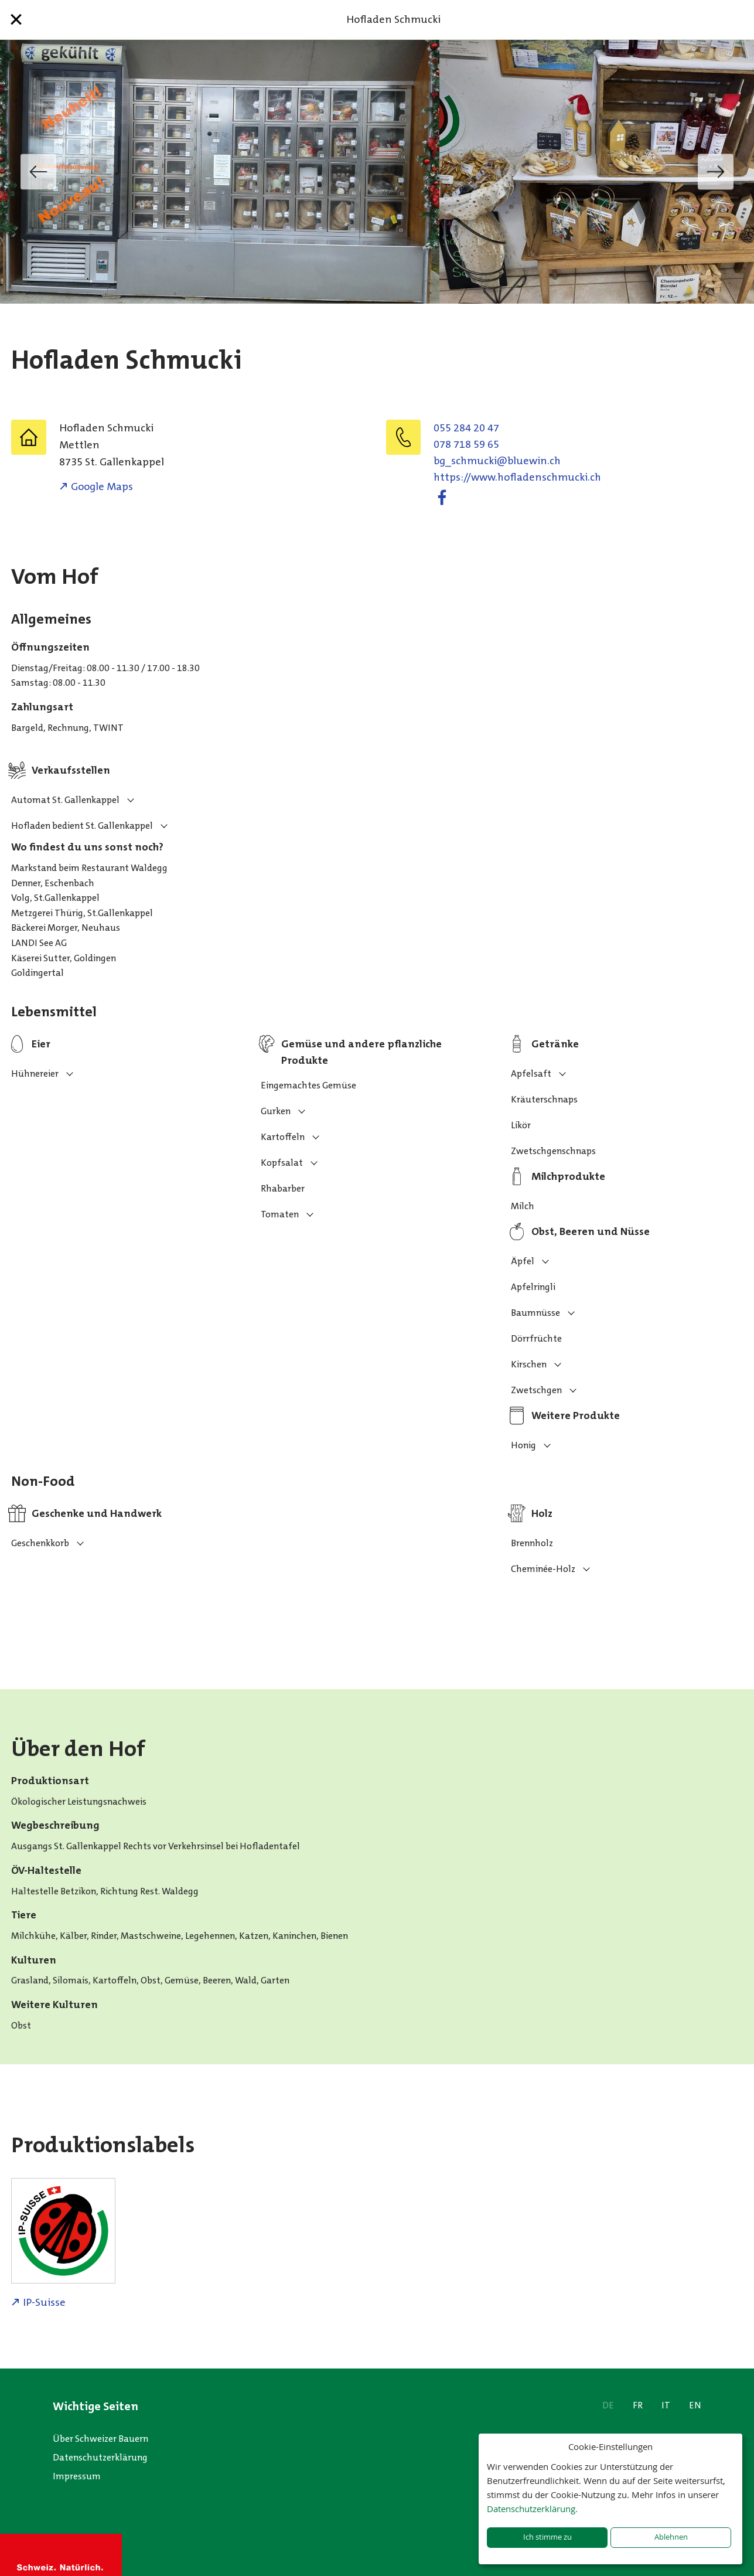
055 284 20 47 (466, 428)
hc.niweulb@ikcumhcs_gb (497, 461)
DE (608, 2405)
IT (665, 2405)
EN (695, 2405)
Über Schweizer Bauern (100, 2438)
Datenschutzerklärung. (532, 2508)
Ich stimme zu (547, 2537)
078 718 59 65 (466, 444)
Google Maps (102, 486)
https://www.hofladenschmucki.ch (517, 477)
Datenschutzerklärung (100, 2457)
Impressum (77, 2476)
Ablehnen (671, 2537)
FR (638, 2405)
